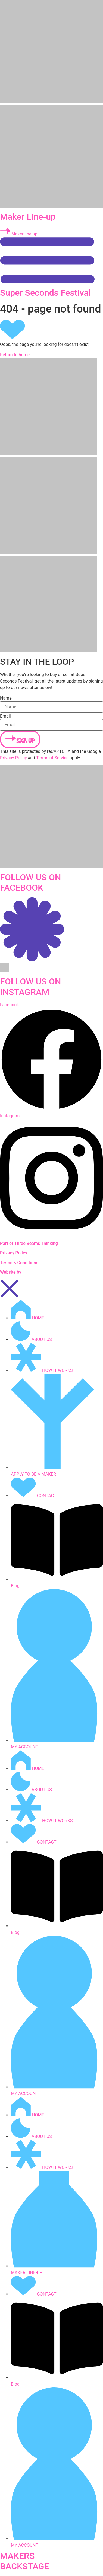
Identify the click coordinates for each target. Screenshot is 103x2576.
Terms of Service (52, 757)
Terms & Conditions (19, 1262)
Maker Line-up (28, 217)
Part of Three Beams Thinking (29, 1243)
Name (6, 698)
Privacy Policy (13, 757)
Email (5, 716)
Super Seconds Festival (45, 293)
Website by (11, 1272)
